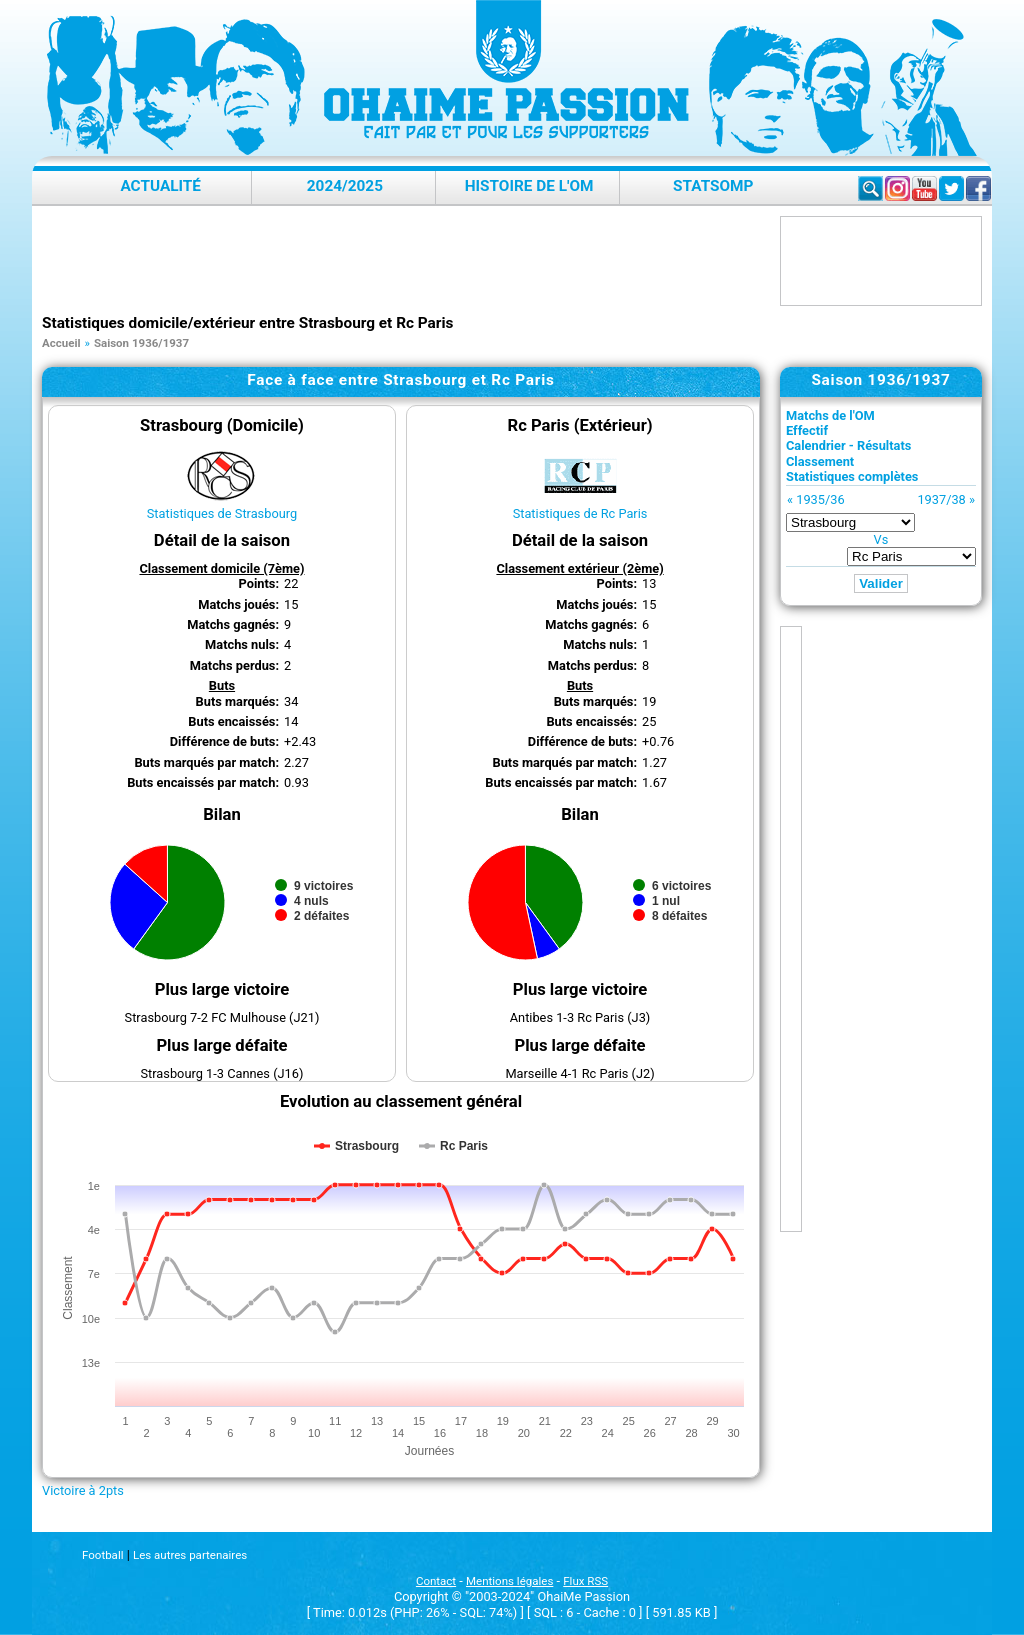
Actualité (160, 186)
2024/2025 (345, 186)
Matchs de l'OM (830, 415)
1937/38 (941, 499)
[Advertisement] (406, 261)
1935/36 (820, 499)
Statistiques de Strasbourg (222, 513)
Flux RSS (585, 1581)
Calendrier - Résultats (848, 445)
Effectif (807, 430)
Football (102, 1555)
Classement (820, 461)
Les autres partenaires (190, 1555)
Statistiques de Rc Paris (580, 513)
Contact (436, 1581)
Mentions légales (509, 1581)
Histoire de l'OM (529, 186)
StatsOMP (713, 186)
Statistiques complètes (852, 476)
